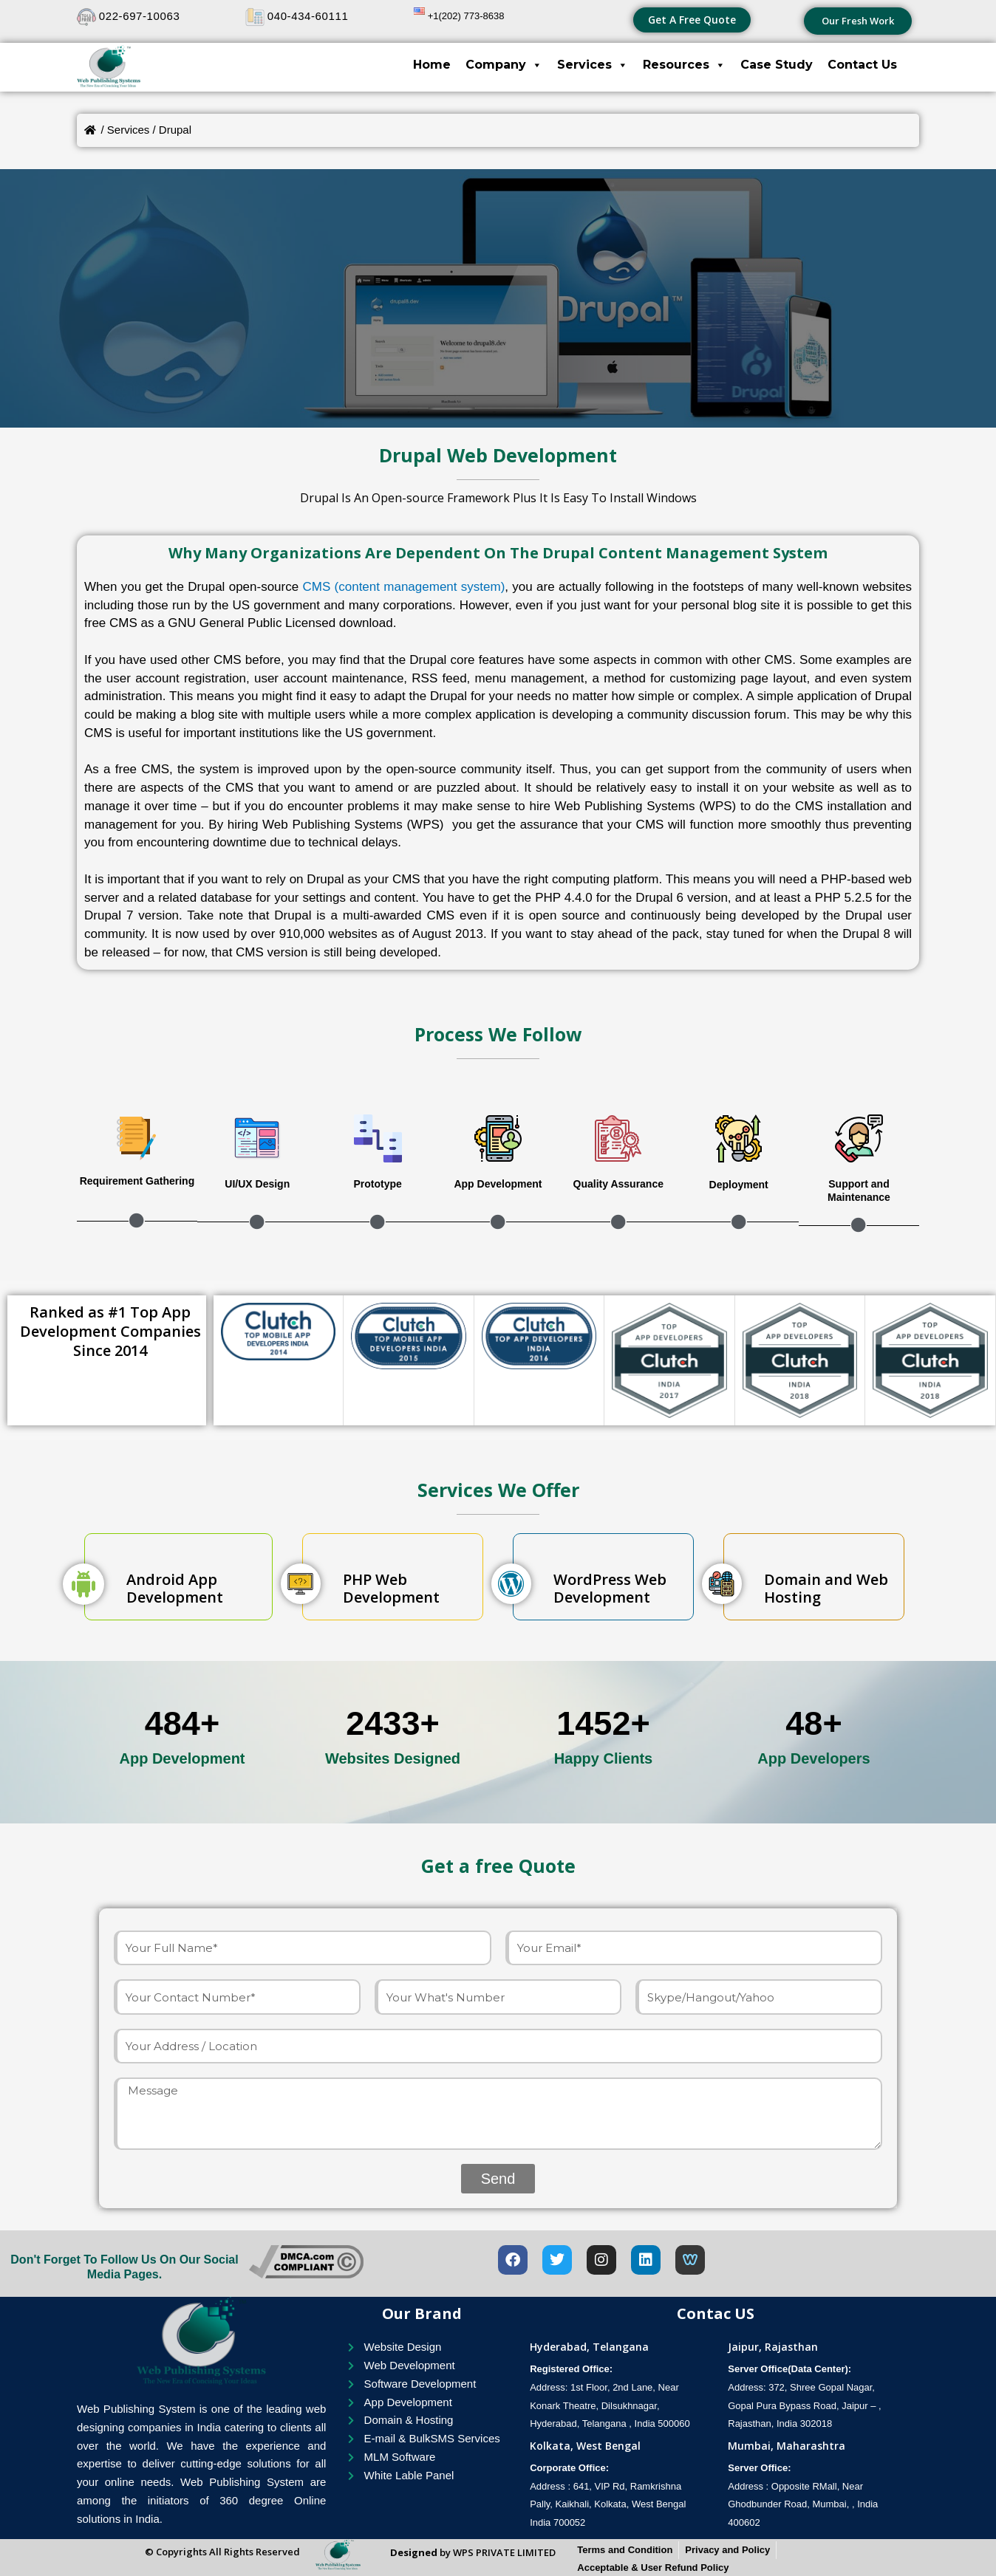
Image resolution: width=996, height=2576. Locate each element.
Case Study (776, 65)
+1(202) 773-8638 (466, 15)
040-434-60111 (308, 16)
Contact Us (862, 65)
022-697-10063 (139, 16)
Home (432, 65)
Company (503, 65)
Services (592, 65)
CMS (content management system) (403, 587)
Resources (684, 65)
